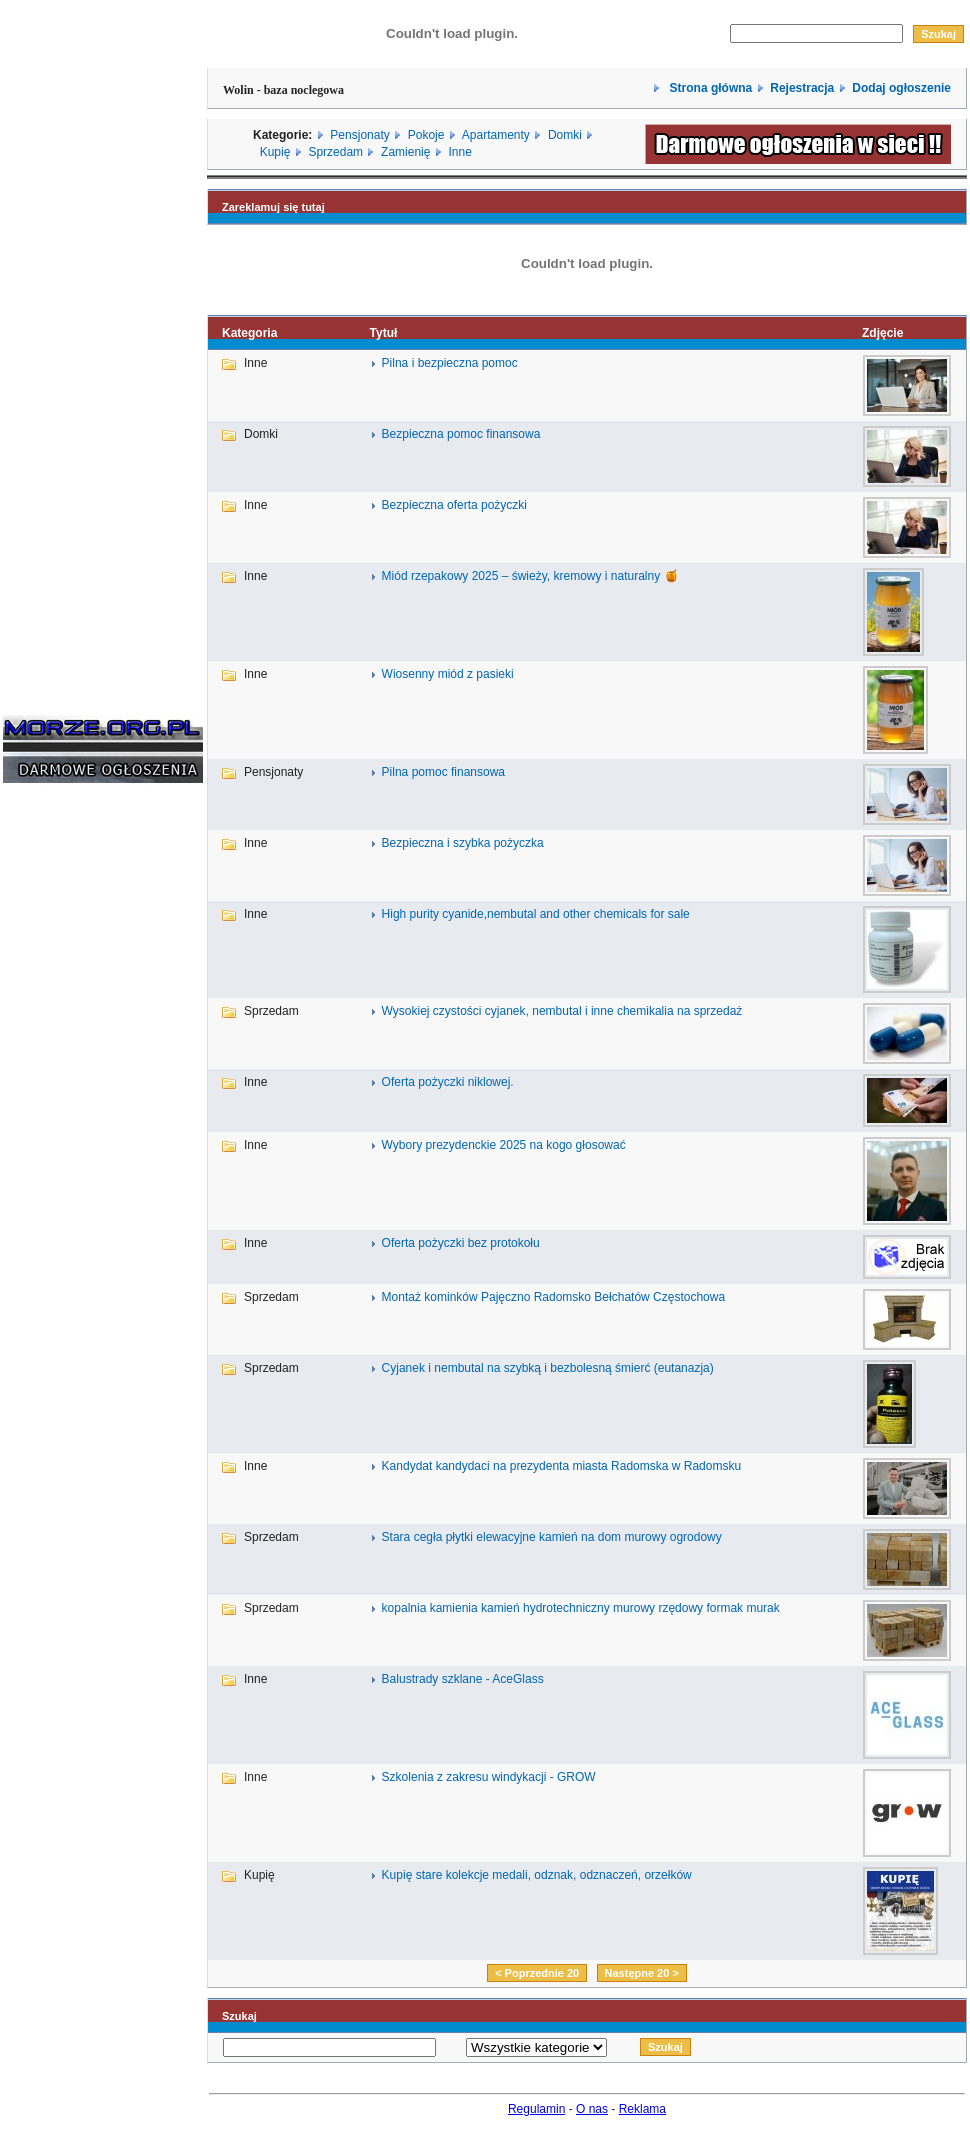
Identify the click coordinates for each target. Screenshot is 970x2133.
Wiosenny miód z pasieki (448, 674)
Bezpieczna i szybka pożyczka (463, 843)
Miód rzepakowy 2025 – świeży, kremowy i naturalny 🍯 (530, 576)
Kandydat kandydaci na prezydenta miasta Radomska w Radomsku (562, 1466)
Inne (459, 152)
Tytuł (384, 333)
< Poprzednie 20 (537, 1973)
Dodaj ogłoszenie (901, 88)
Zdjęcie (882, 333)
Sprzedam (335, 152)
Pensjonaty (359, 135)
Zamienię (405, 152)
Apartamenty (496, 135)
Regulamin (536, 2109)
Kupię (275, 152)
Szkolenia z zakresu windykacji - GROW (489, 1777)
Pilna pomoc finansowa (443, 772)
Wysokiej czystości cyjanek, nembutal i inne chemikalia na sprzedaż (562, 1011)
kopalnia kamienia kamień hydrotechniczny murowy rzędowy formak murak (581, 1608)
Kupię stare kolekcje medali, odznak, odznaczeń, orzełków (537, 1875)
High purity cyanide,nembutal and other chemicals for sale (536, 914)
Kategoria (249, 333)
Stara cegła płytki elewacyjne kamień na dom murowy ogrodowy (552, 1537)
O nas (592, 2109)
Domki (565, 135)
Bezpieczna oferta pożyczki (454, 505)
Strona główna (709, 88)
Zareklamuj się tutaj (273, 207)
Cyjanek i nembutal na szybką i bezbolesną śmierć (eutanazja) (548, 1368)
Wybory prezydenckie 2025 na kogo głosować (504, 1145)
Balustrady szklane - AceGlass (463, 1679)
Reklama (642, 2109)
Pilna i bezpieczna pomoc (450, 363)
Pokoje (426, 135)
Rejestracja (802, 88)
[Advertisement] (63, 1102)
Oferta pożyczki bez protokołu (461, 1243)
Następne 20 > (642, 1973)
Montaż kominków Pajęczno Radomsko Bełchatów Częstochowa (554, 1297)
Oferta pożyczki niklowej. (448, 1082)
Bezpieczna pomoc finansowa (461, 434)
